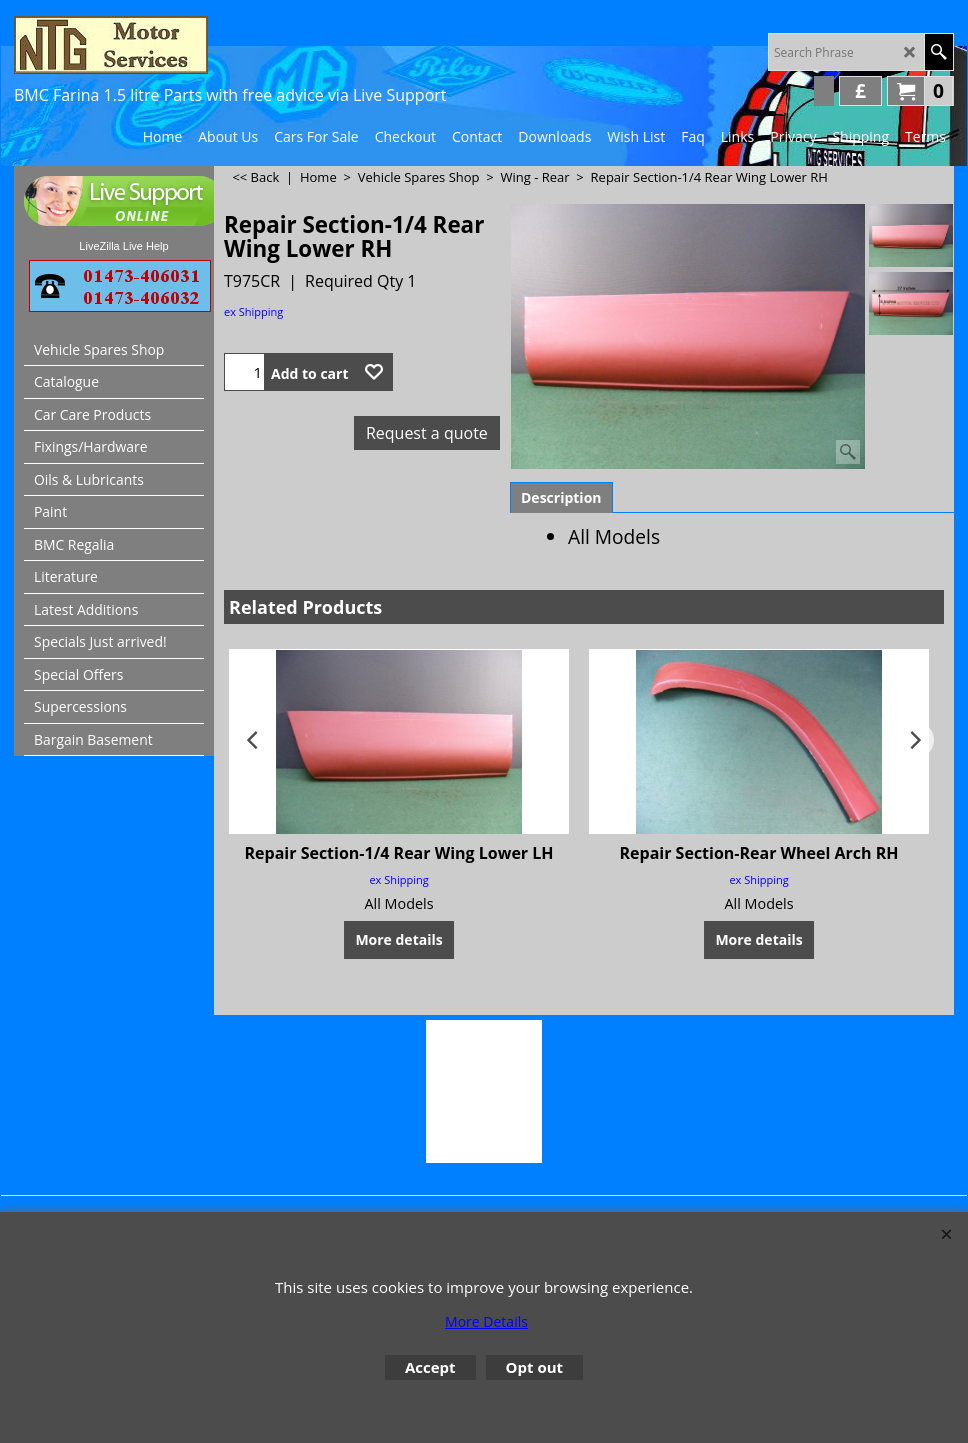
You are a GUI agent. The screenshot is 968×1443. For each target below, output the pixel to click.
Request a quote (427, 433)
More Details (486, 1321)
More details (398, 939)
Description (561, 497)
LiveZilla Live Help (123, 246)
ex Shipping (253, 311)
